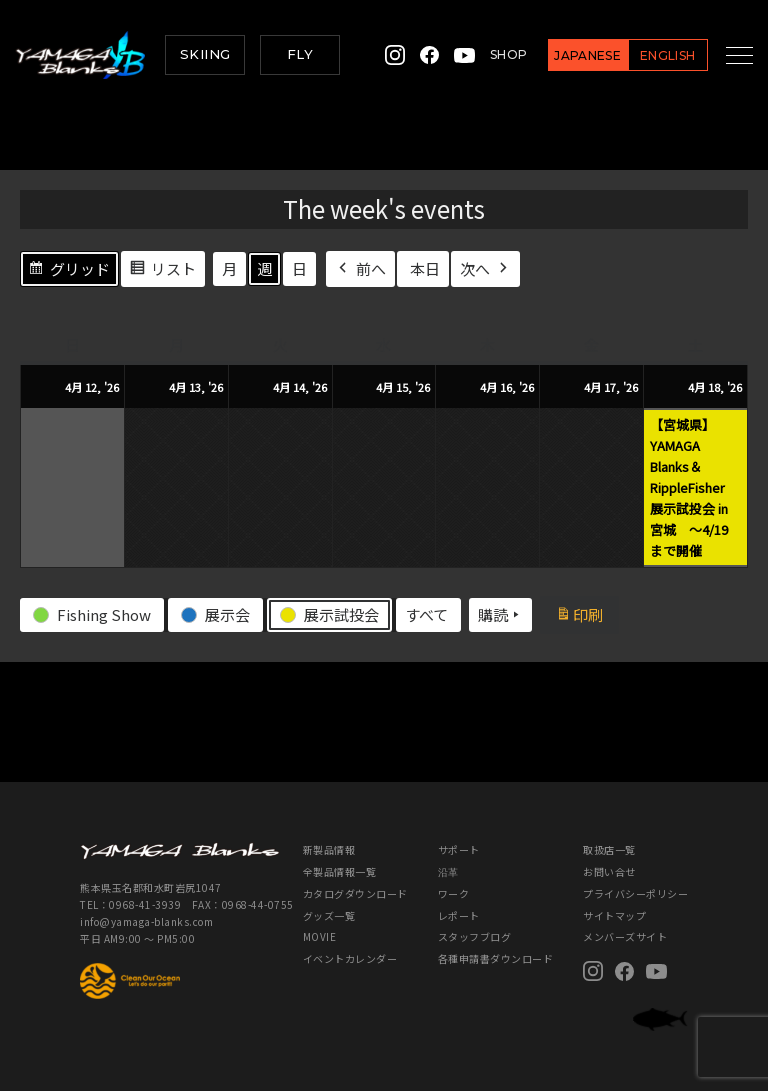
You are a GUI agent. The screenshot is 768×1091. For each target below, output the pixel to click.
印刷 (586, 617)
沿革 (448, 871)
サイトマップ (614, 915)
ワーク (454, 893)
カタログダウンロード (355, 893)
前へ (360, 268)
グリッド (69, 271)
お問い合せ (609, 871)
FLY (300, 54)
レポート (459, 915)
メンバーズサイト (625, 936)
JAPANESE (568, 55)
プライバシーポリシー (635, 893)
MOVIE (320, 936)
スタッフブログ (475, 936)
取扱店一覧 (609, 849)
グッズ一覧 (329, 915)
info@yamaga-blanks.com (146, 921)
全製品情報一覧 (340, 871)
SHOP (489, 54)
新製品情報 (329, 849)
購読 (500, 615)
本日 (425, 268)
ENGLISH (648, 55)
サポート (459, 849)
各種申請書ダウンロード (496, 958)
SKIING (205, 54)
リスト (162, 271)
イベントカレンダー (350, 958)
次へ (485, 268)
